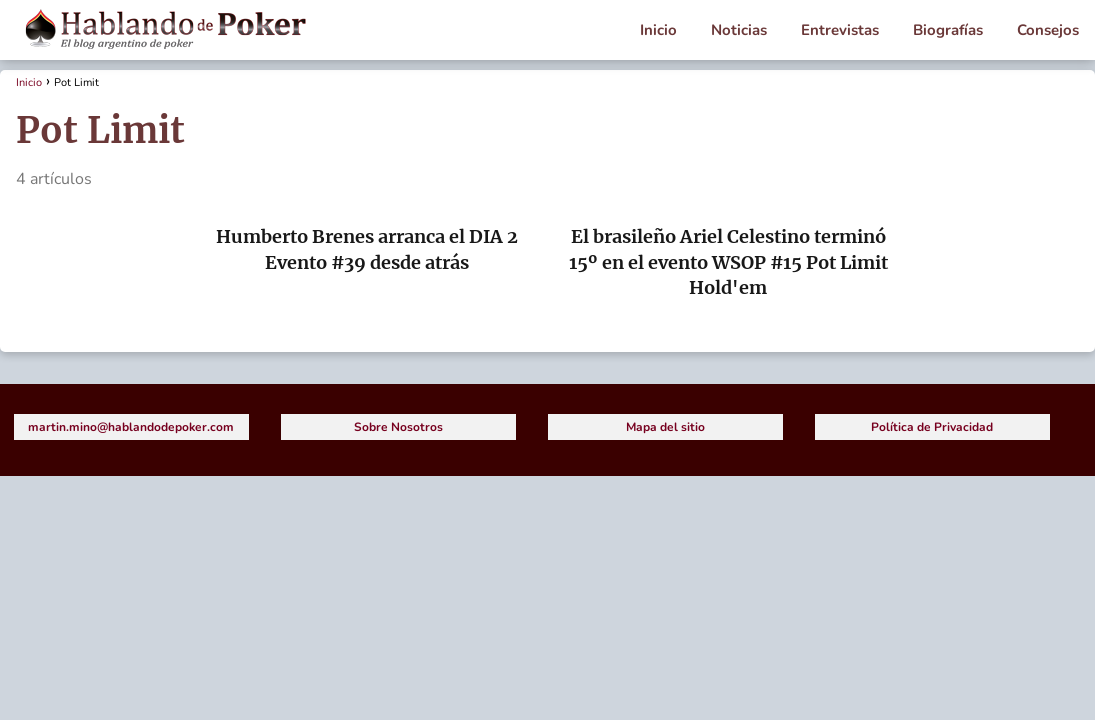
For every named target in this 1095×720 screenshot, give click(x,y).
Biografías (948, 30)
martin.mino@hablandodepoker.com (131, 427)
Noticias (739, 30)
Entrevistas (840, 30)
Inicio (658, 30)
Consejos (1048, 30)
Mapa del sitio (665, 427)
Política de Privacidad (932, 427)
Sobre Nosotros (398, 427)
